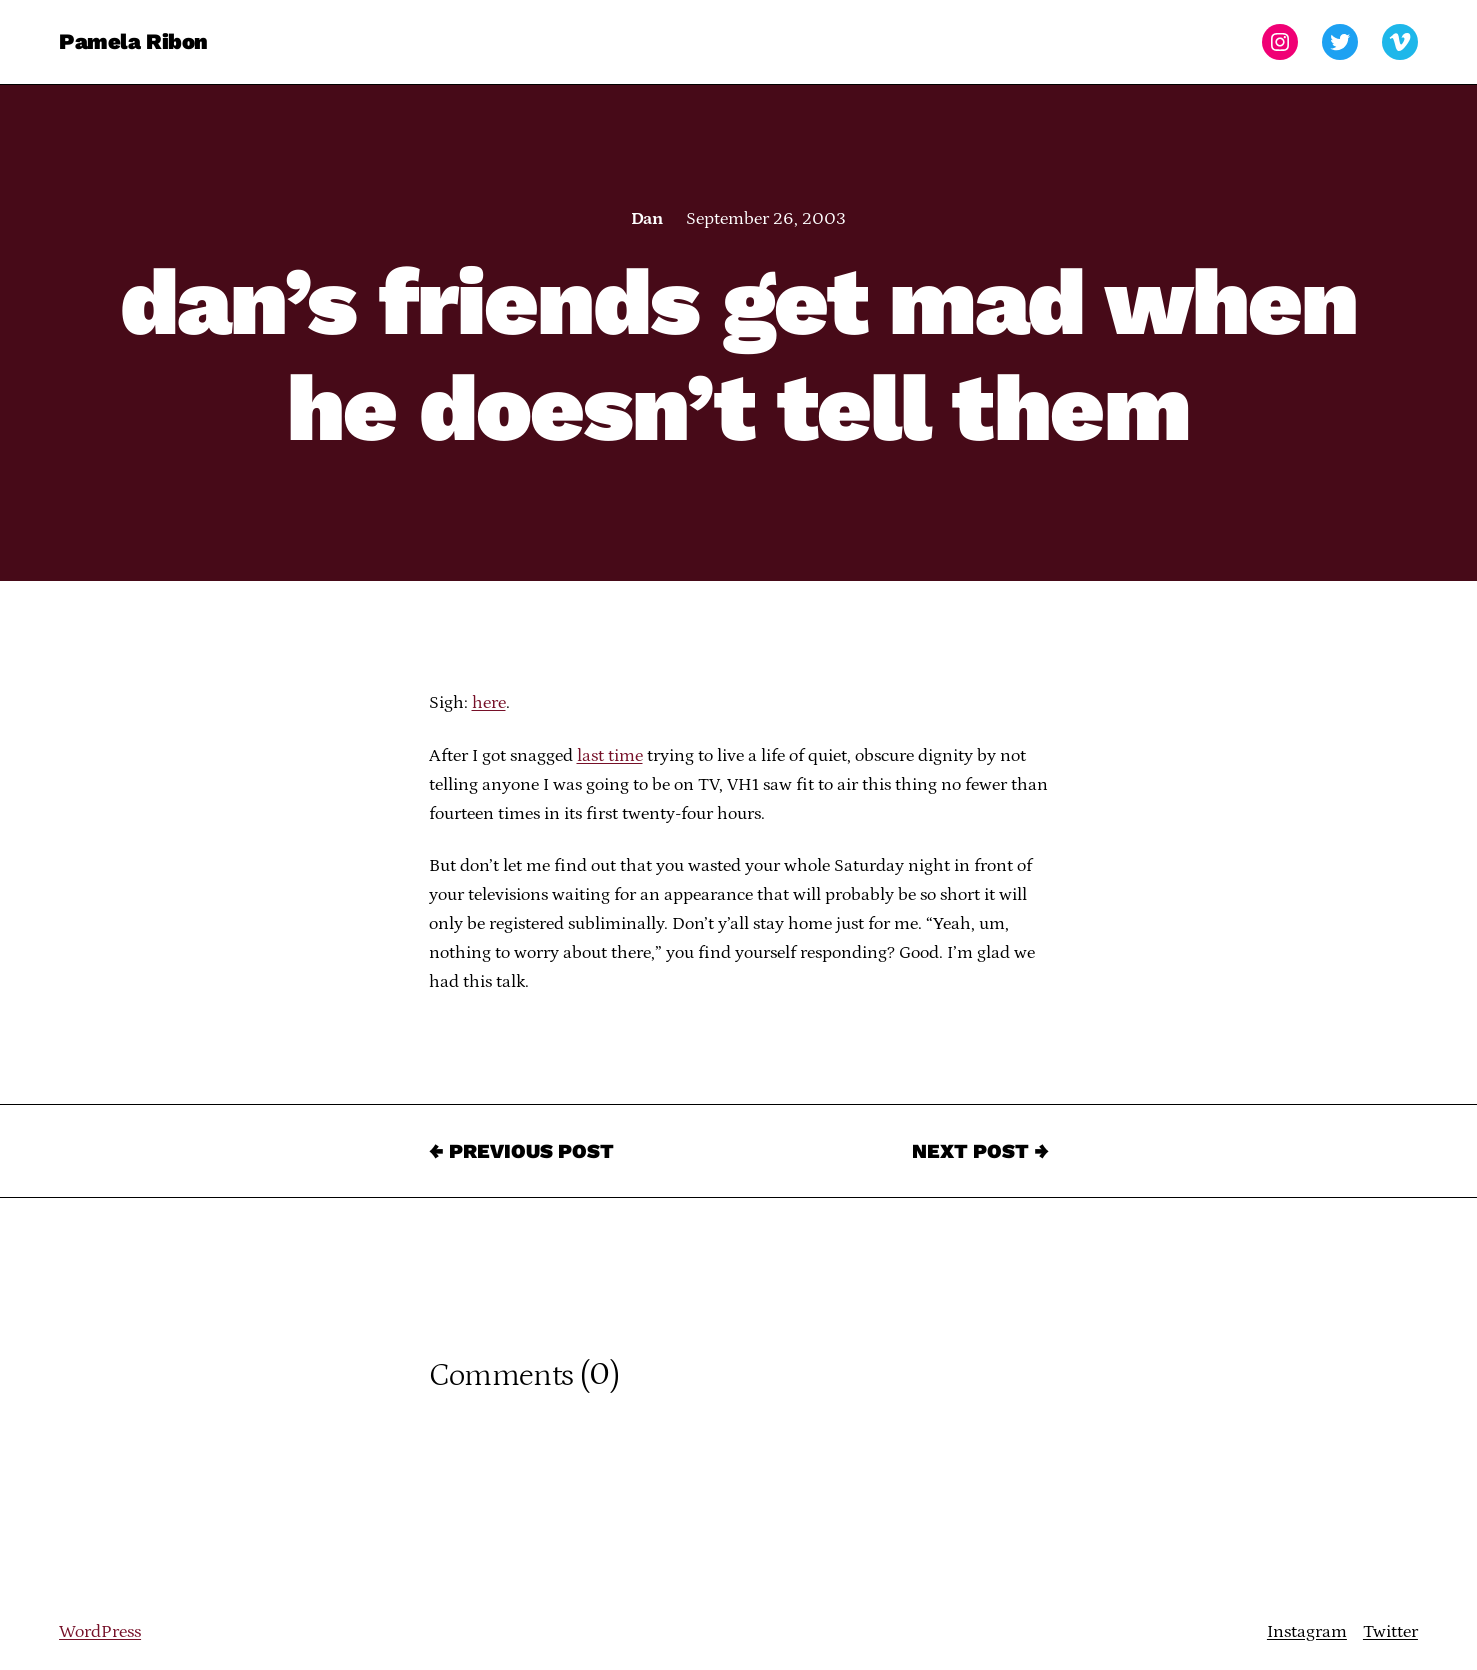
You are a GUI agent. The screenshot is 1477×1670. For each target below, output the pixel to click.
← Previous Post (521, 1151)
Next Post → (980, 1151)
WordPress (100, 1632)
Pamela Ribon (133, 41)
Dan (646, 219)
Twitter (1390, 1632)
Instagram (1307, 1632)
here (489, 703)
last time (610, 756)
